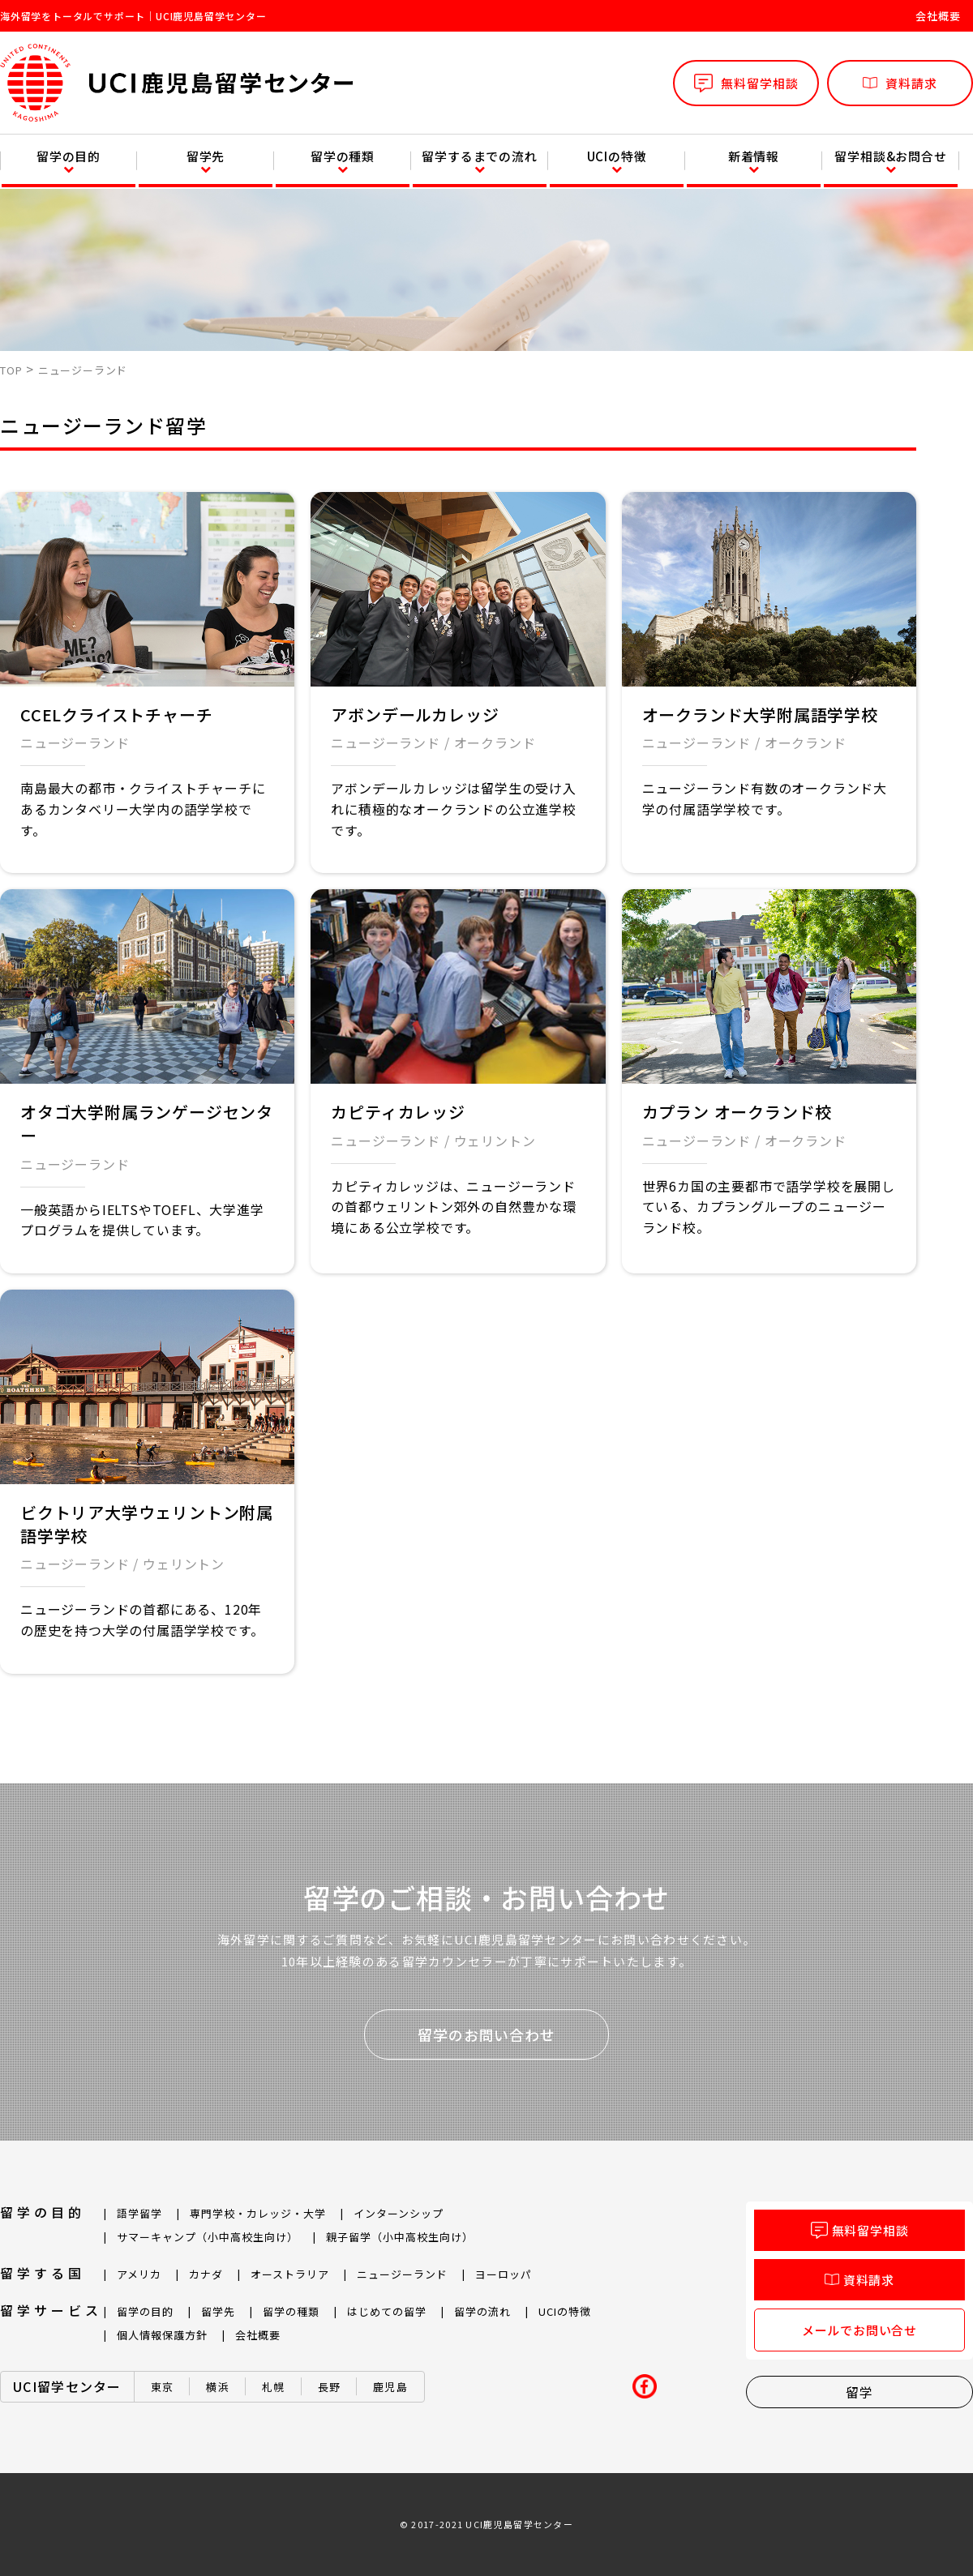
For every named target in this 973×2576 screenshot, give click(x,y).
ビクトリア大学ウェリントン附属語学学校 (146, 1523)
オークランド (495, 742)
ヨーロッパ (503, 2274)
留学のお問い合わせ (486, 2034)
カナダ (206, 2274)
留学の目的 (68, 156)
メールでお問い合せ (859, 2330)
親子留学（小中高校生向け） (400, 2236)
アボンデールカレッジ (415, 714)
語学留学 (139, 2213)
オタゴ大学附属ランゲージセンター (146, 1123)
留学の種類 (343, 156)
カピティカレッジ (398, 1111)
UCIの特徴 (617, 156)
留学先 (205, 156)
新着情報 (753, 156)
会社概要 (938, 16)
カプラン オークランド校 (737, 1111)
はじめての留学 (386, 2311)
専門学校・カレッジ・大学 (258, 2213)
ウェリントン (495, 1140)
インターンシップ (399, 2213)
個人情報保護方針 (162, 2335)
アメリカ (139, 2274)
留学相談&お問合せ (890, 156)
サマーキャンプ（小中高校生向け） (207, 2236)
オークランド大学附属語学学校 (760, 714)
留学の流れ (482, 2311)
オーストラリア (290, 2274)
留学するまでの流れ (479, 156)
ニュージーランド (74, 742)
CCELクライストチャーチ (116, 714)
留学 (859, 2392)
